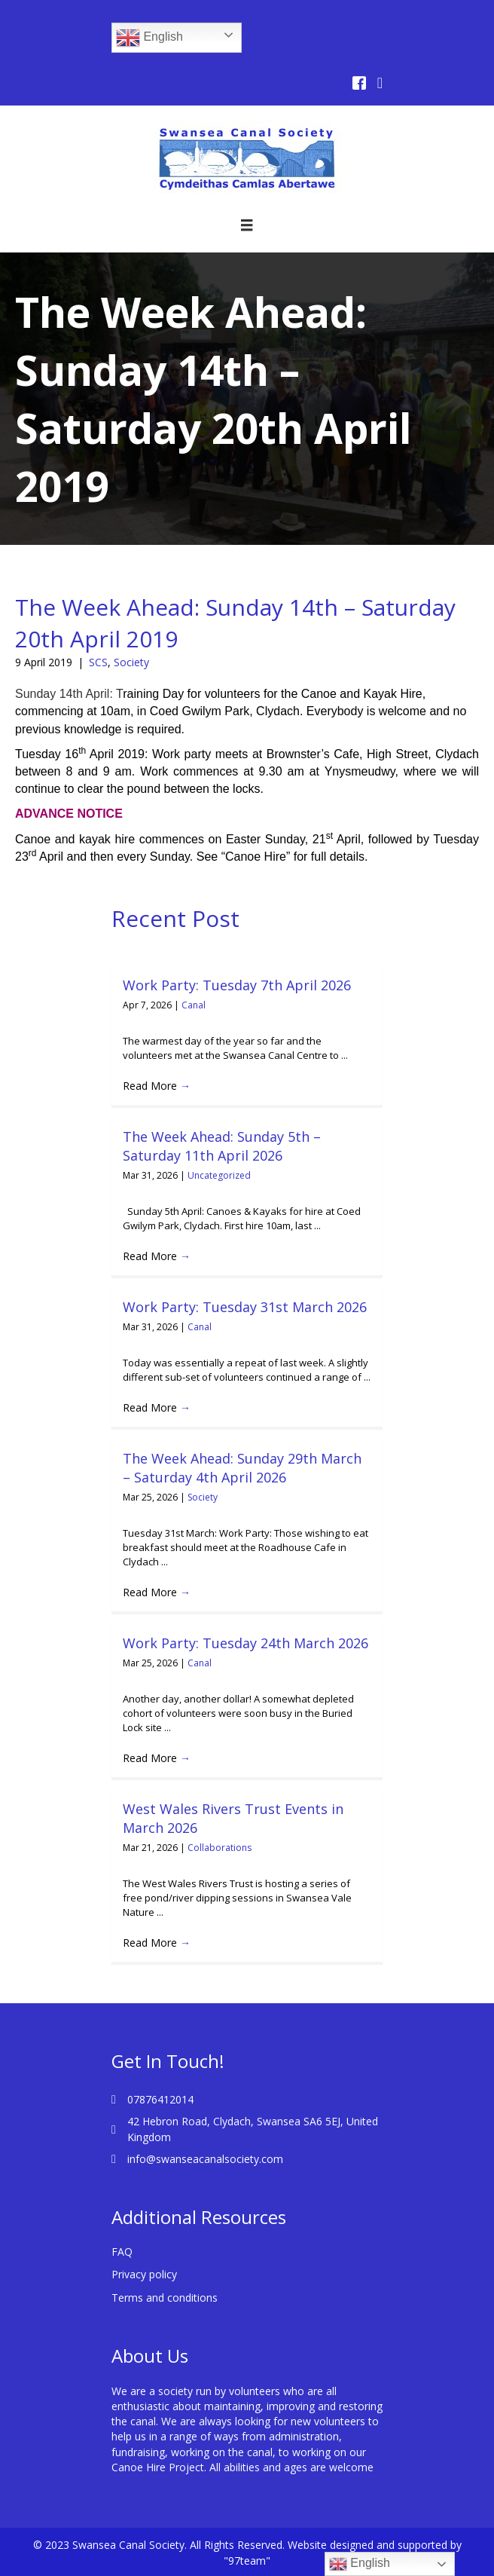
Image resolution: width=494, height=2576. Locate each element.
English (149, 38)
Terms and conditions (164, 2297)
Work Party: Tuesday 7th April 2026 (237, 985)
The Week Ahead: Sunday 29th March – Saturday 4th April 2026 (242, 1467)
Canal (193, 1005)
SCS (98, 662)
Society (131, 662)
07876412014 (160, 2099)
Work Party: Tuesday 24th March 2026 (245, 1643)
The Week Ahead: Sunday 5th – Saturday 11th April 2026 (222, 1145)
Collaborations (220, 1847)
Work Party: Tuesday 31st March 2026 (245, 1307)
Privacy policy (144, 2274)
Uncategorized (219, 1175)
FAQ (122, 2251)
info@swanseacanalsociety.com (205, 2159)
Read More (157, 1085)
